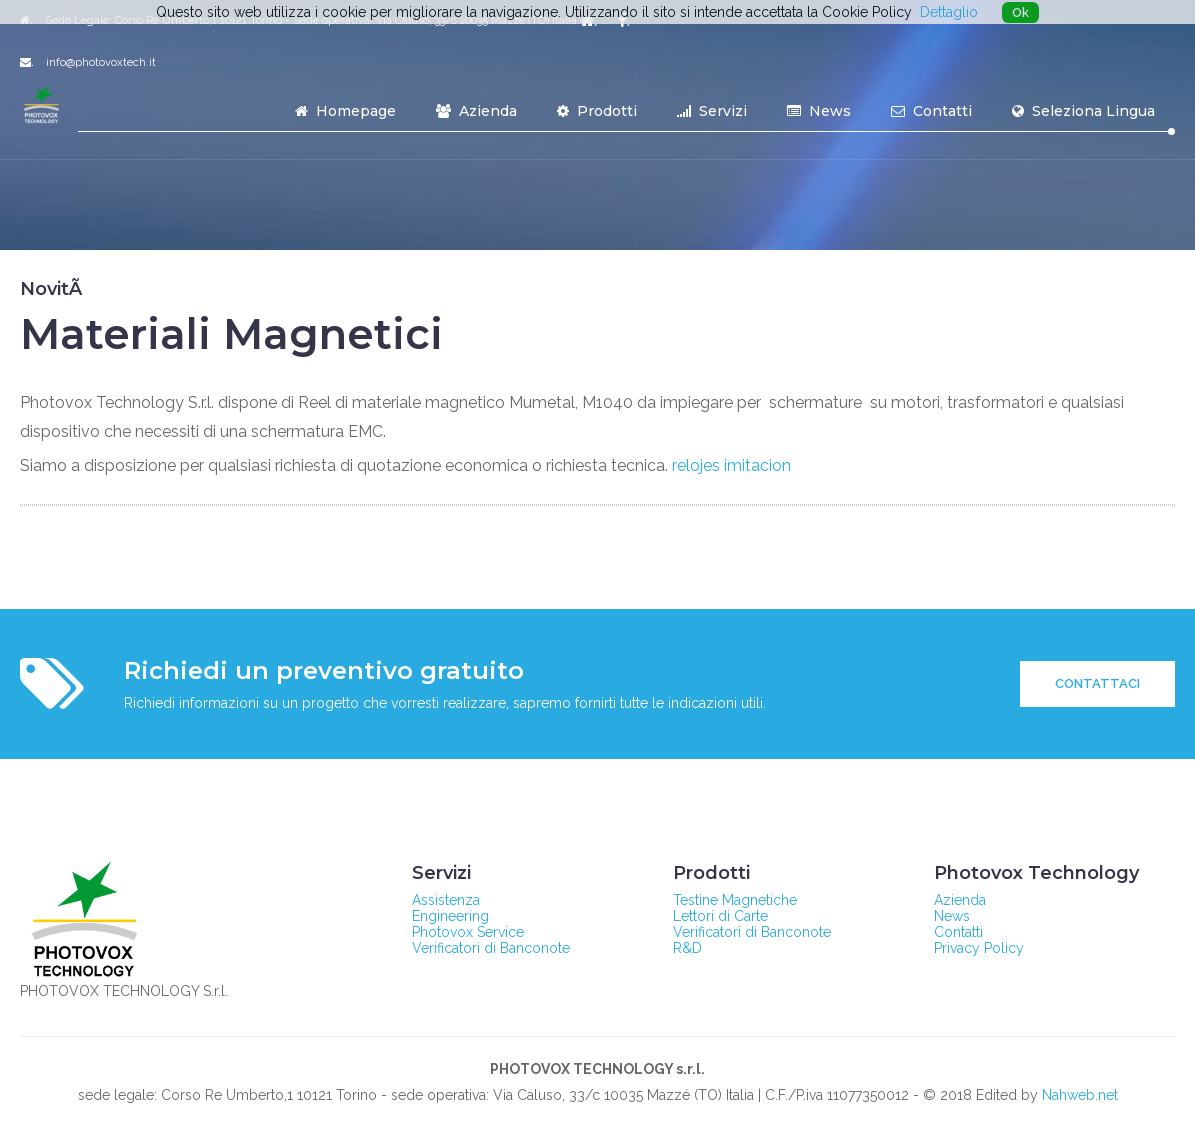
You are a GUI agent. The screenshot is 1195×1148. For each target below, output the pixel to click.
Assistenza (446, 900)
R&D (687, 948)
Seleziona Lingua (1083, 111)
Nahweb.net (1080, 1095)
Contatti (931, 111)
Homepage (345, 111)
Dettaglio (949, 12)
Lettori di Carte (720, 916)
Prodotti (597, 111)
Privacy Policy (979, 948)
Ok (1020, 12)
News (819, 111)
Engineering (450, 916)
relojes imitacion (731, 465)
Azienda (476, 111)
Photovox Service (468, 932)
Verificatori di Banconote (491, 948)
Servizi (712, 111)
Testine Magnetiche (735, 900)
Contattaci (1097, 683)
